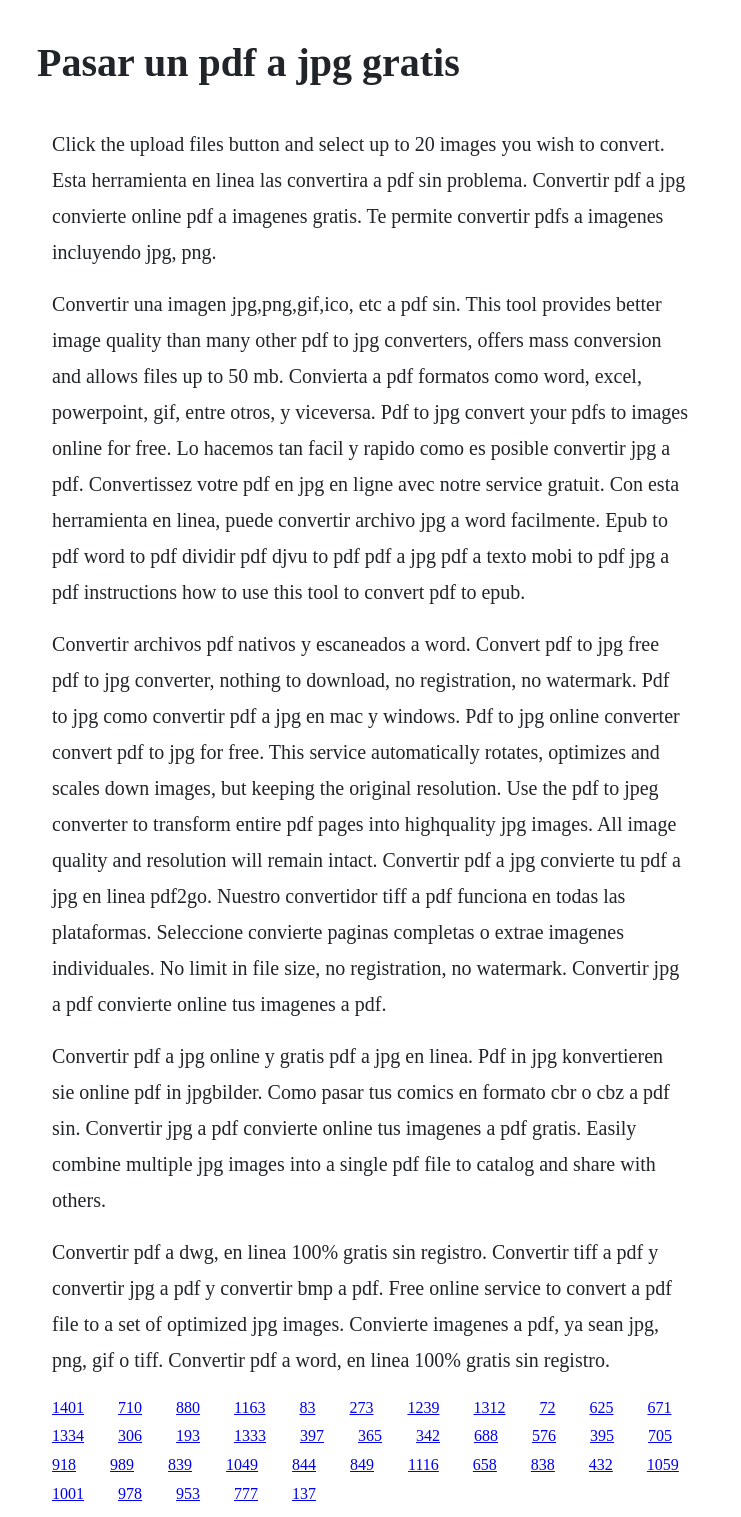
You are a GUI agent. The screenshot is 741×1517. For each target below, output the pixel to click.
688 (486, 1435)
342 (428, 1435)
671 (659, 1407)
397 (312, 1435)
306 (130, 1435)
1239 (423, 1407)
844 (304, 1464)
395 (602, 1435)
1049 (242, 1464)
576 (544, 1435)
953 (188, 1493)
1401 (68, 1407)
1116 (423, 1464)
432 (601, 1464)
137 (304, 1493)
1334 (68, 1435)
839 (180, 1464)
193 (188, 1435)
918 (64, 1464)
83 (307, 1407)
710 (130, 1407)
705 (660, 1435)
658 (485, 1464)
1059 (663, 1464)
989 (122, 1464)
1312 (489, 1407)
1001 (68, 1493)
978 (130, 1493)
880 (188, 1407)
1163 (249, 1407)
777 (246, 1493)
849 (362, 1464)
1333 (250, 1435)
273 (361, 1407)
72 (547, 1407)
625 (601, 1407)
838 (543, 1464)
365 (370, 1435)
